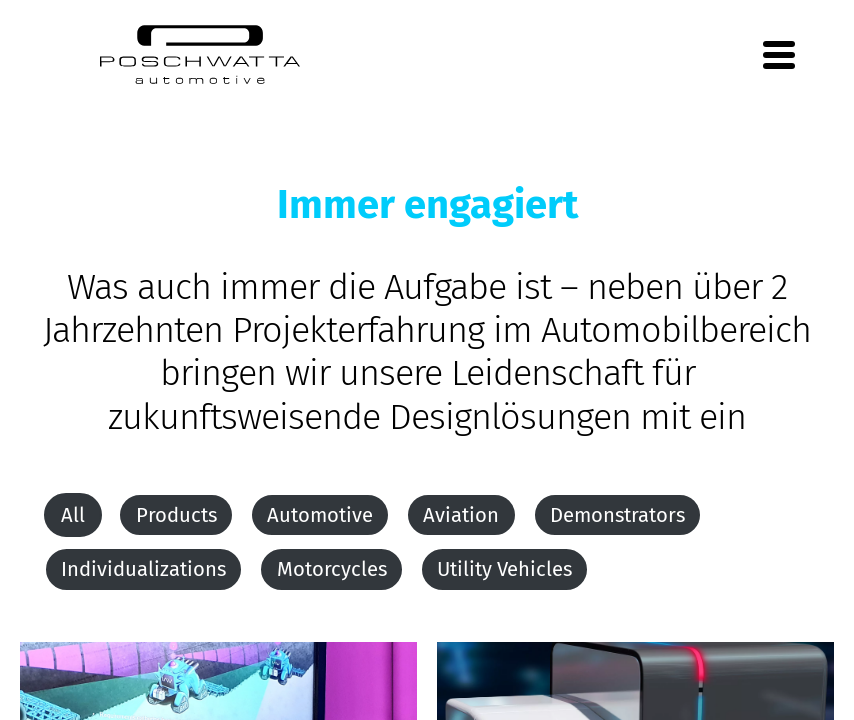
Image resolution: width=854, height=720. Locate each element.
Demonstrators (617, 515)
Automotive (320, 515)
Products (176, 515)
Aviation (461, 515)
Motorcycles (332, 569)
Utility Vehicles (504, 569)
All (73, 515)
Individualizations (143, 569)
